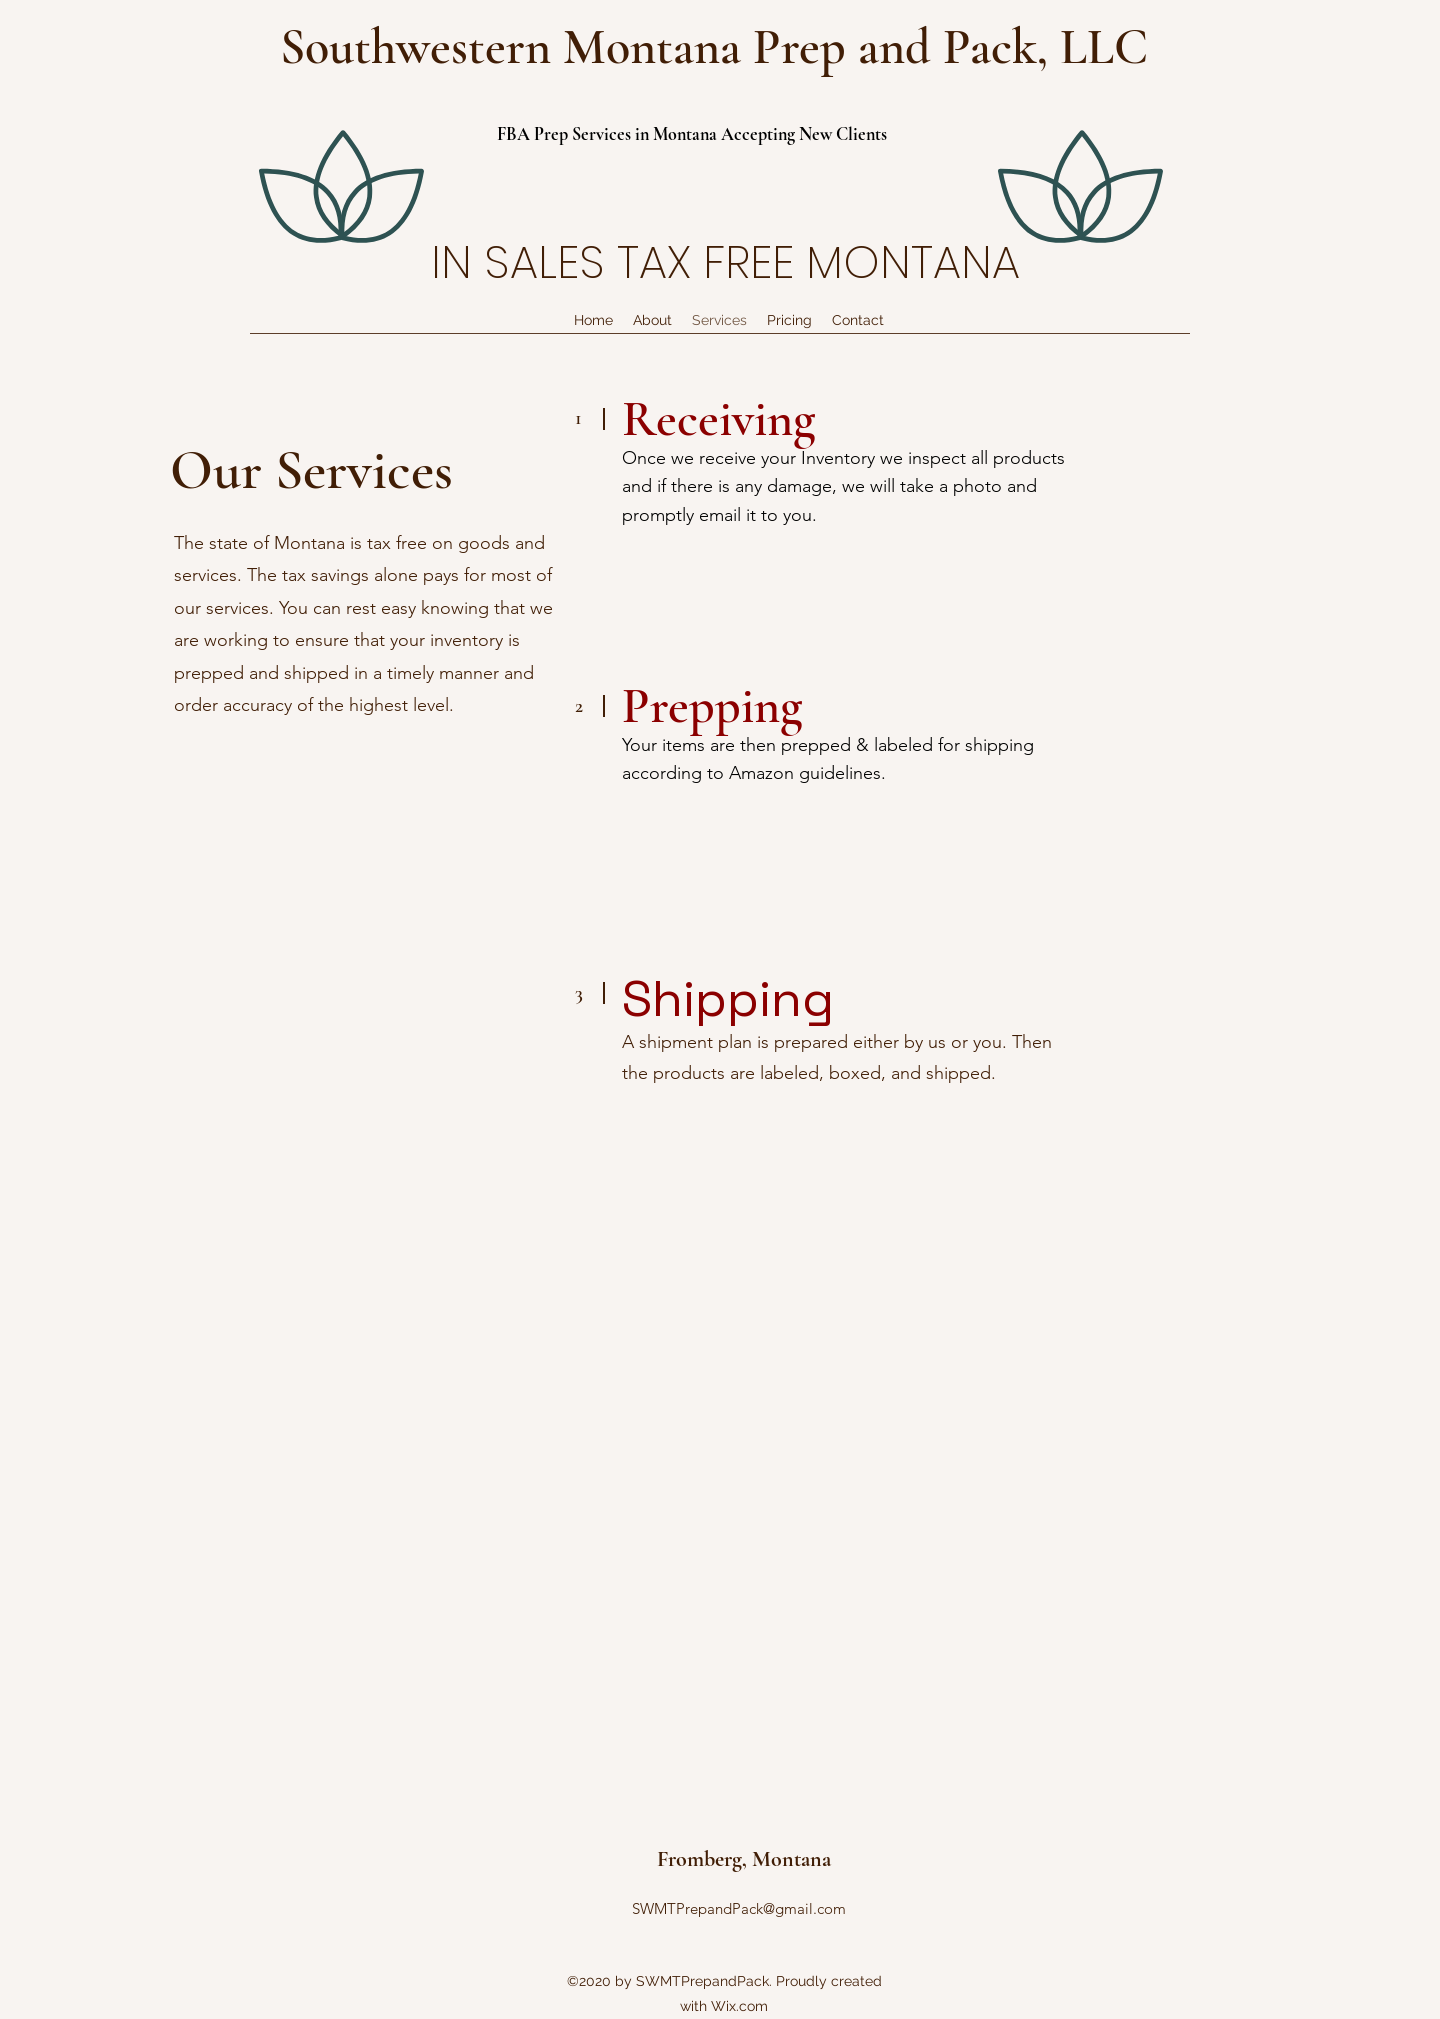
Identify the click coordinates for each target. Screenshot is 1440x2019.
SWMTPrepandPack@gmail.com (739, 1908)
